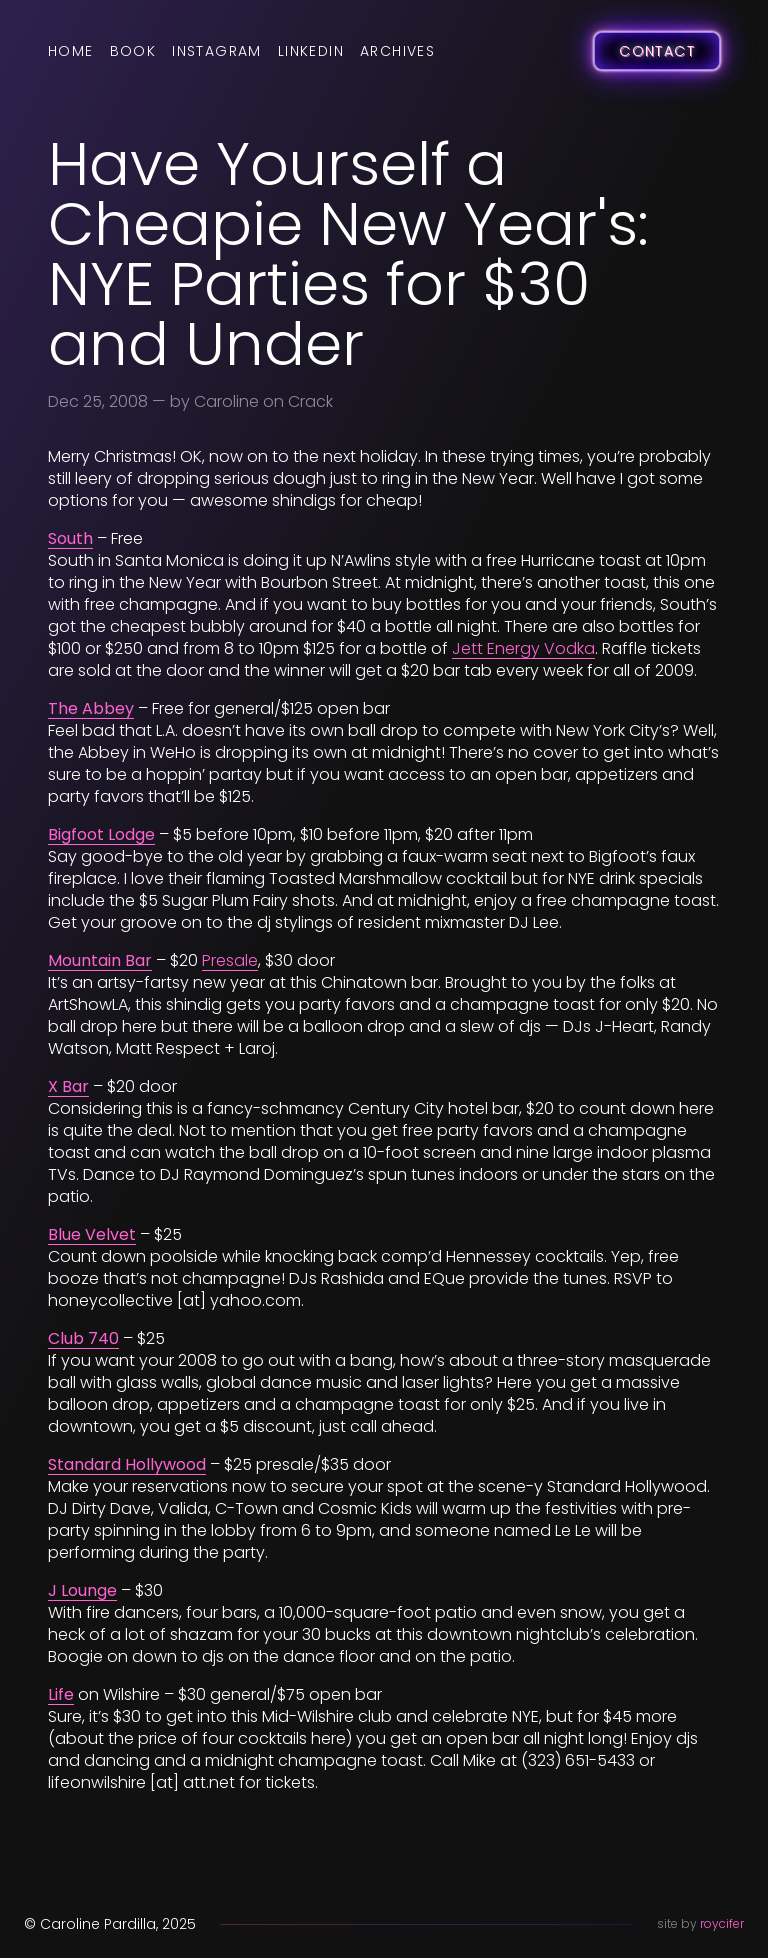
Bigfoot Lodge (101, 834)
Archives (397, 51)
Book (133, 51)
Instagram (217, 51)
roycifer (722, 1923)
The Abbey (91, 708)
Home (71, 51)
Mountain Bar (100, 960)
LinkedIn (311, 51)
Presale (230, 960)
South (70, 538)
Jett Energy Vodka (523, 648)
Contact (657, 51)
